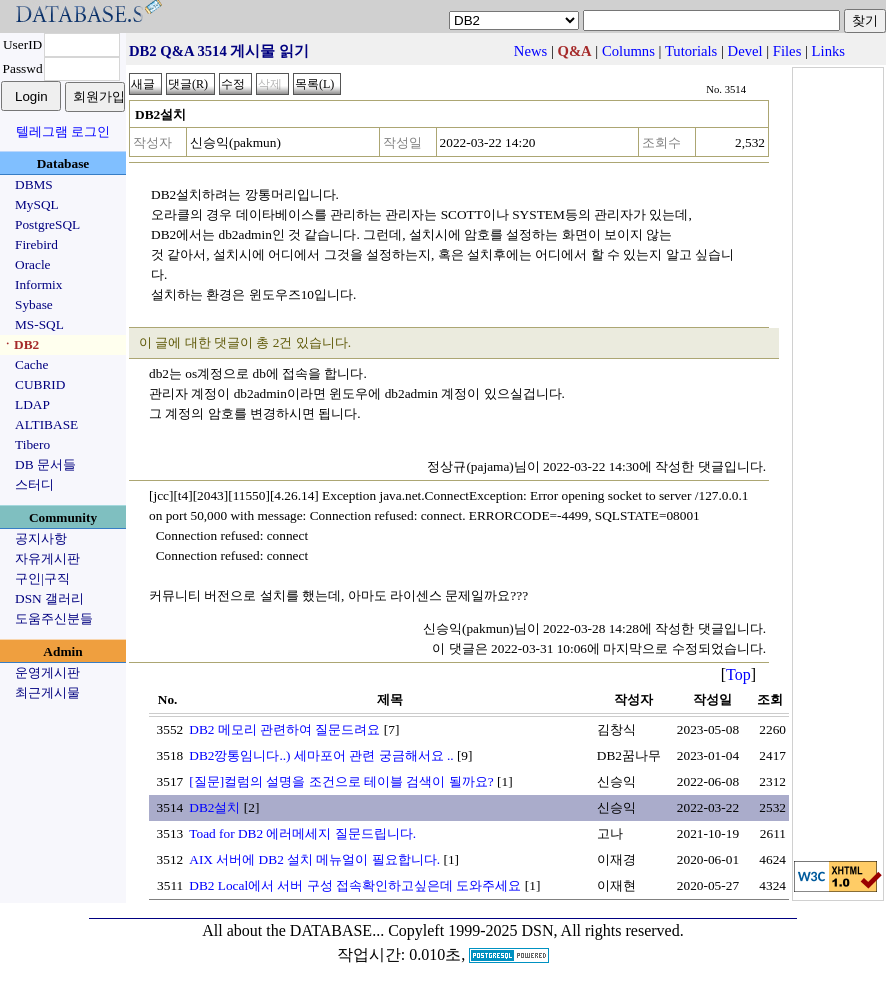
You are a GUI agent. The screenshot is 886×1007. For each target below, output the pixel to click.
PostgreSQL (47, 224)
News (530, 51)
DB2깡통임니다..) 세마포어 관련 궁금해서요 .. (321, 755)
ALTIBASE (46, 424)
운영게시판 (47, 672)
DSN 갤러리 (49, 598)
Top (738, 674)
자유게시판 (47, 558)
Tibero (32, 444)
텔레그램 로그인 (63, 131)
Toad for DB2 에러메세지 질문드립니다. (302, 833)
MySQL (37, 204)
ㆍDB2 (20, 344)
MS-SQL (39, 324)
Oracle (33, 264)
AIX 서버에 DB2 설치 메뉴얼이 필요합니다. (314, 859)
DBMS (34, 184)
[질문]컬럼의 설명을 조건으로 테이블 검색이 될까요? (341, 781)
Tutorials (691, 51)
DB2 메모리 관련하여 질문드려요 (284, 729)
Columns (628, 51)
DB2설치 (214, 807)
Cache (31, 364)
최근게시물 (47, 692)
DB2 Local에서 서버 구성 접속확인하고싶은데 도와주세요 (355, 885)
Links (828, 51)
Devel (745, 51)
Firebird (36, 244)
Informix (38, 284)
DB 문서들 (45, 464)
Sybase (34, 304)
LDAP (32, 404)
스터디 (34, 484)
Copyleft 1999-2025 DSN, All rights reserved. (536, 930)
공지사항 (41, 538)
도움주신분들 (54, 618)
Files (787, 51)
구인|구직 (42, 578)
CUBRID (40, 384)
